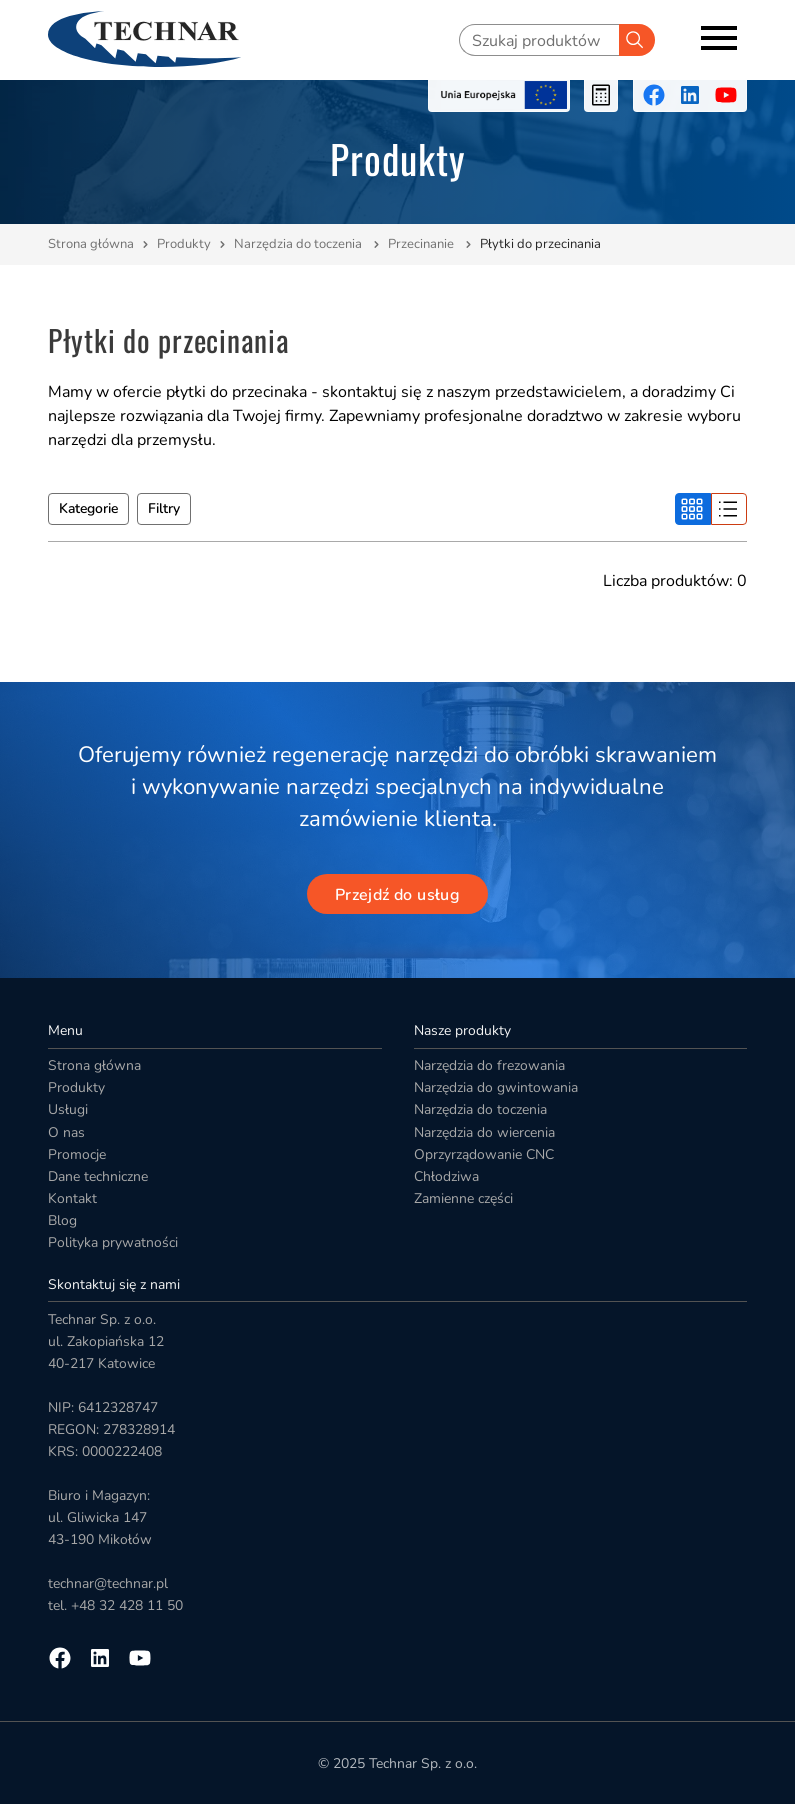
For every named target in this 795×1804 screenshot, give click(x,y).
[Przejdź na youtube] (726, 95)
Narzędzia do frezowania (489, 1065)
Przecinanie (422, 244)
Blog (62, 1220)
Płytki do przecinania (540, 244)
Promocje (77, 1154)
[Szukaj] (637, 40)
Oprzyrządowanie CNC (484, 1154)
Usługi (68, 1109)
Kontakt (72, 1198)
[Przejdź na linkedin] (690, 95)
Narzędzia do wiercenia (484, 1132)
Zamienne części (463, 1198)
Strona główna (91, 244)
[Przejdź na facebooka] (654, 95)
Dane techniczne (98, 1176)
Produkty (184, 244)
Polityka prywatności (113, 1242)
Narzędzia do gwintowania (496, 1087)
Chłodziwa (446, 1176)
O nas (66, 1132)
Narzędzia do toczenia (299, 244)
